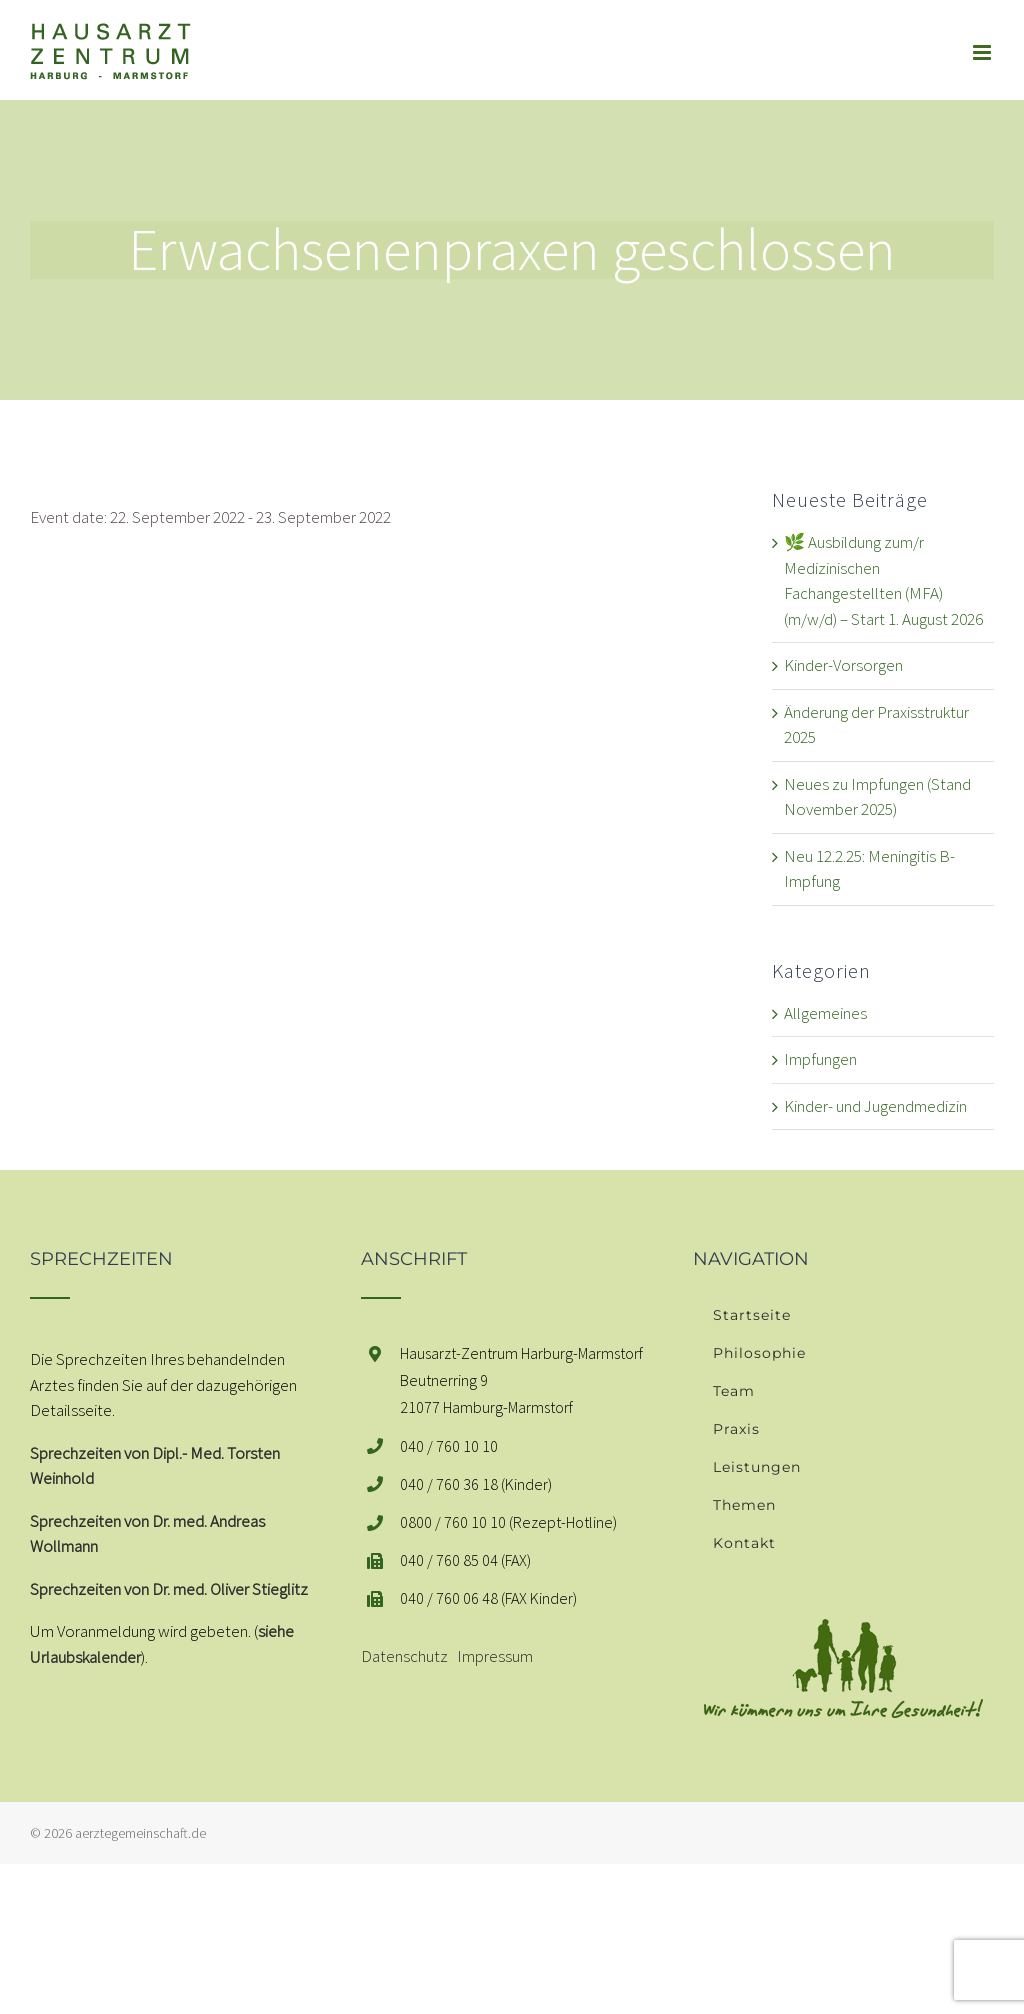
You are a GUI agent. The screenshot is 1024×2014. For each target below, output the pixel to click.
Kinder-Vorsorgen (843, 665)
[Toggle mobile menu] (983, 52)
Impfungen (820, 1059)
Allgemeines (825, 1013)
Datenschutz (404, 1656)
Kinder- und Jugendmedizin (875, 1106)
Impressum (495, 1656)
